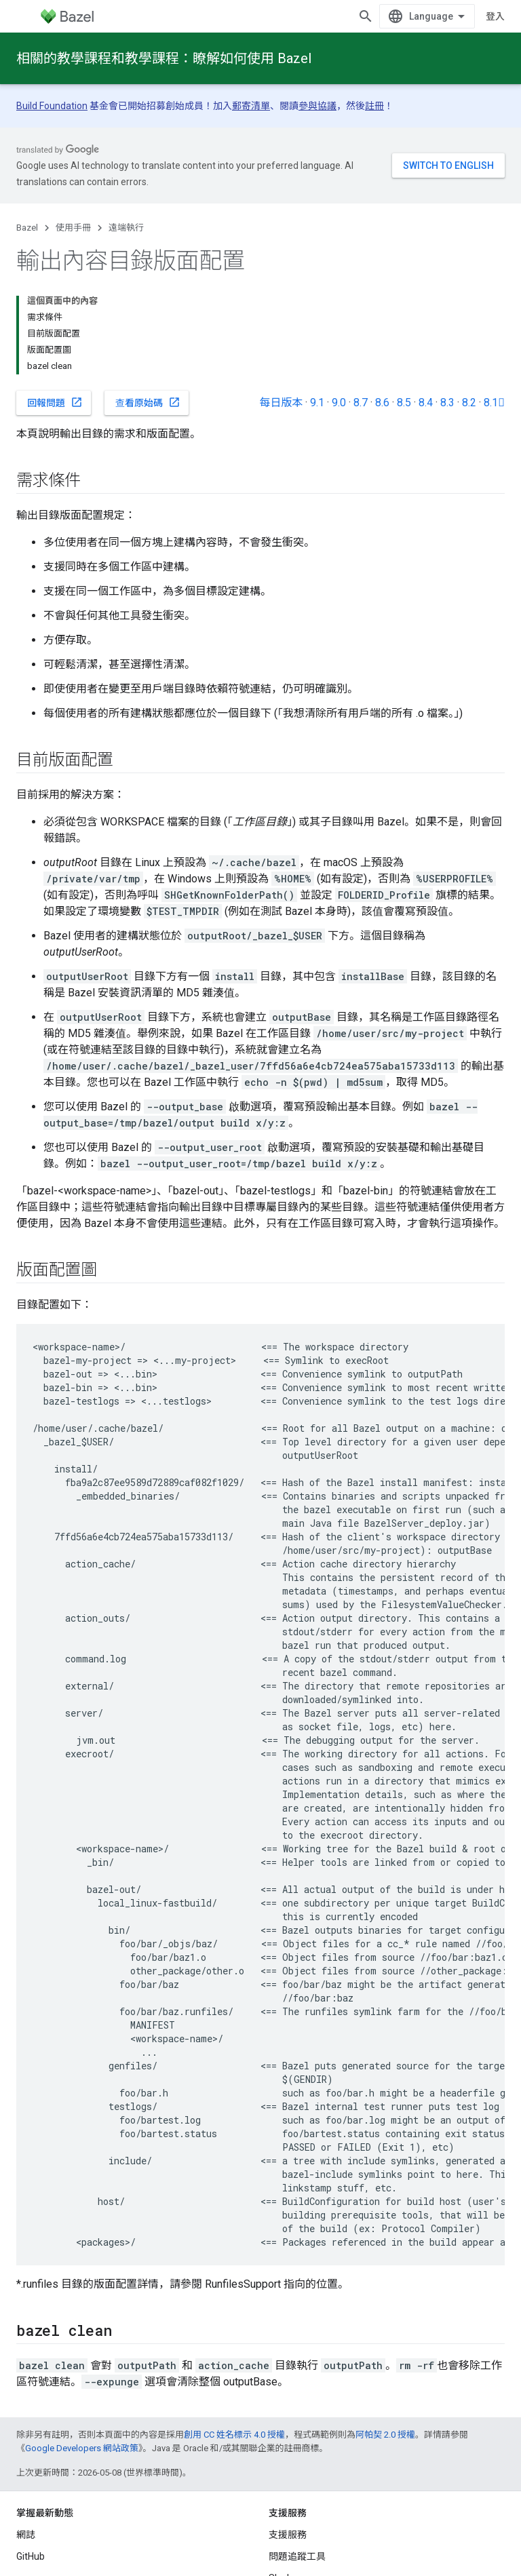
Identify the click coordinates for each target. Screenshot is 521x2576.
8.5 (404, 402)
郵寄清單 (251, 105)
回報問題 (55, 402)
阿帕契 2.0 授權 (385, 2434)
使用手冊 (73, 227)
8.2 (469, 402)
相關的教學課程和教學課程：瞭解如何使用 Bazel (163, 58)
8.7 (360, 402)
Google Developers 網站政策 (81, 2448)
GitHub (30, 2556)
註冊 (374, 105)
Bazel (27, 227)
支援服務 (288, 2534)
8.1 (494, 402)
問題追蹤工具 (297, 2556)
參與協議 (317, 105)
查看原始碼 (147, 402)
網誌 (25, 2534)
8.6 (382, 402)
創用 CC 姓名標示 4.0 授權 (234, 2434)
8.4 (426, 402)
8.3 (447, 402)
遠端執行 (126, 227)
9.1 (317, 402)
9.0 (339, 402)
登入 (495, 16)
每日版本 (281, 402)
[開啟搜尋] (366, 16)
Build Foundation (52, 105)
